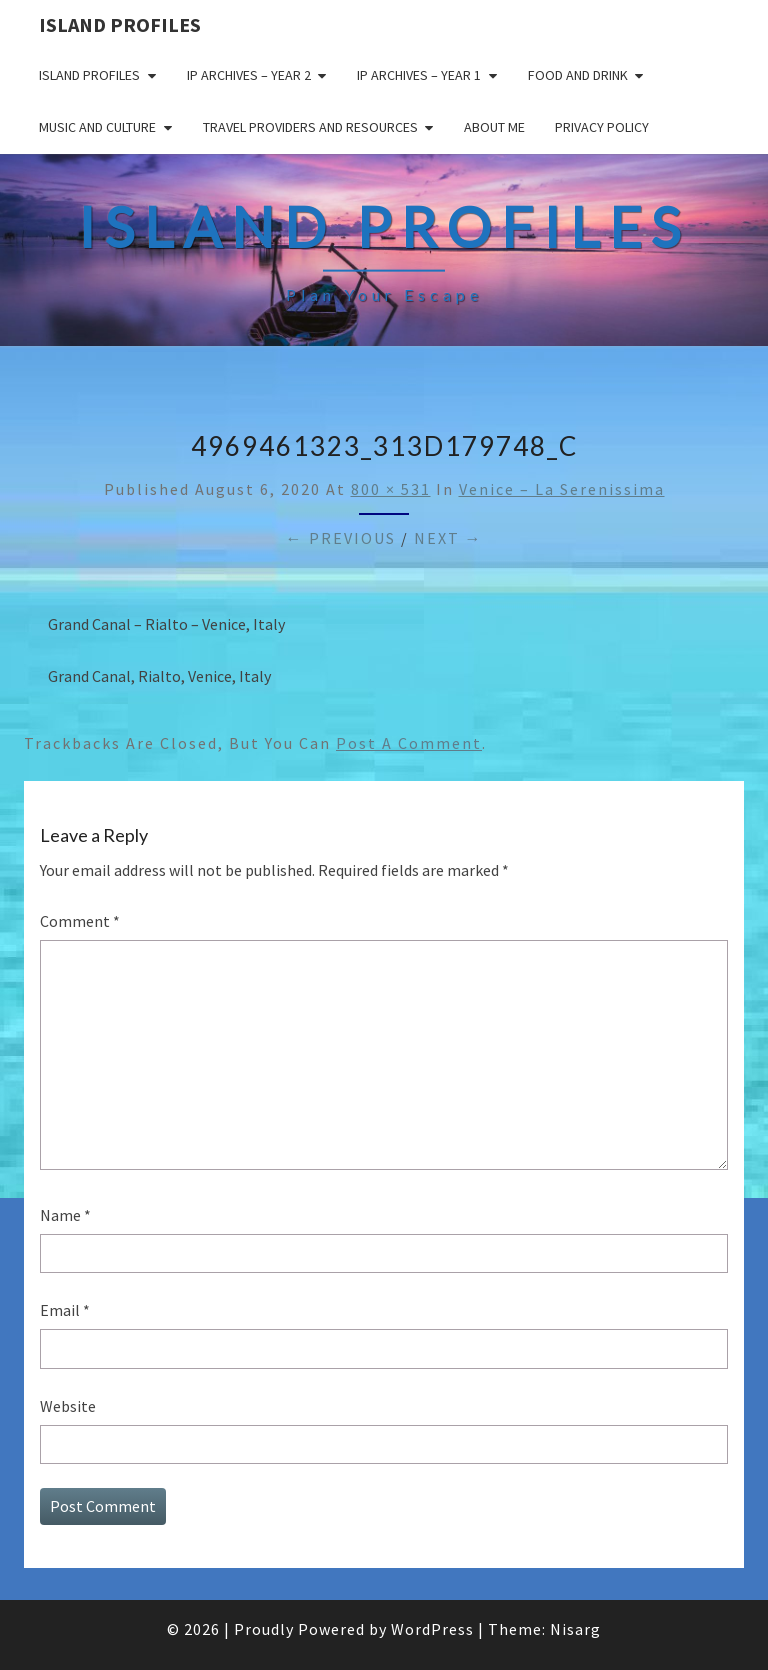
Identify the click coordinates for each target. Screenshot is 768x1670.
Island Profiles (120, 24)
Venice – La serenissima (562, 489)
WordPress (432, 1629)
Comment (80, 921)
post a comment (409, 743)
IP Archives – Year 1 (419, 75)
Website (68, 1406)
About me (494, 127)
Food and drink (578, 75)
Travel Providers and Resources (310, 127)
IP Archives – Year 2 (249, 75)
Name (65, 1215)
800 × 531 (391, 489)
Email (65, 1310)
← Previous (341, 538)
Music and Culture (97, 127)
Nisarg (575, 1629)
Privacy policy (602, 127)
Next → (448, 538)
